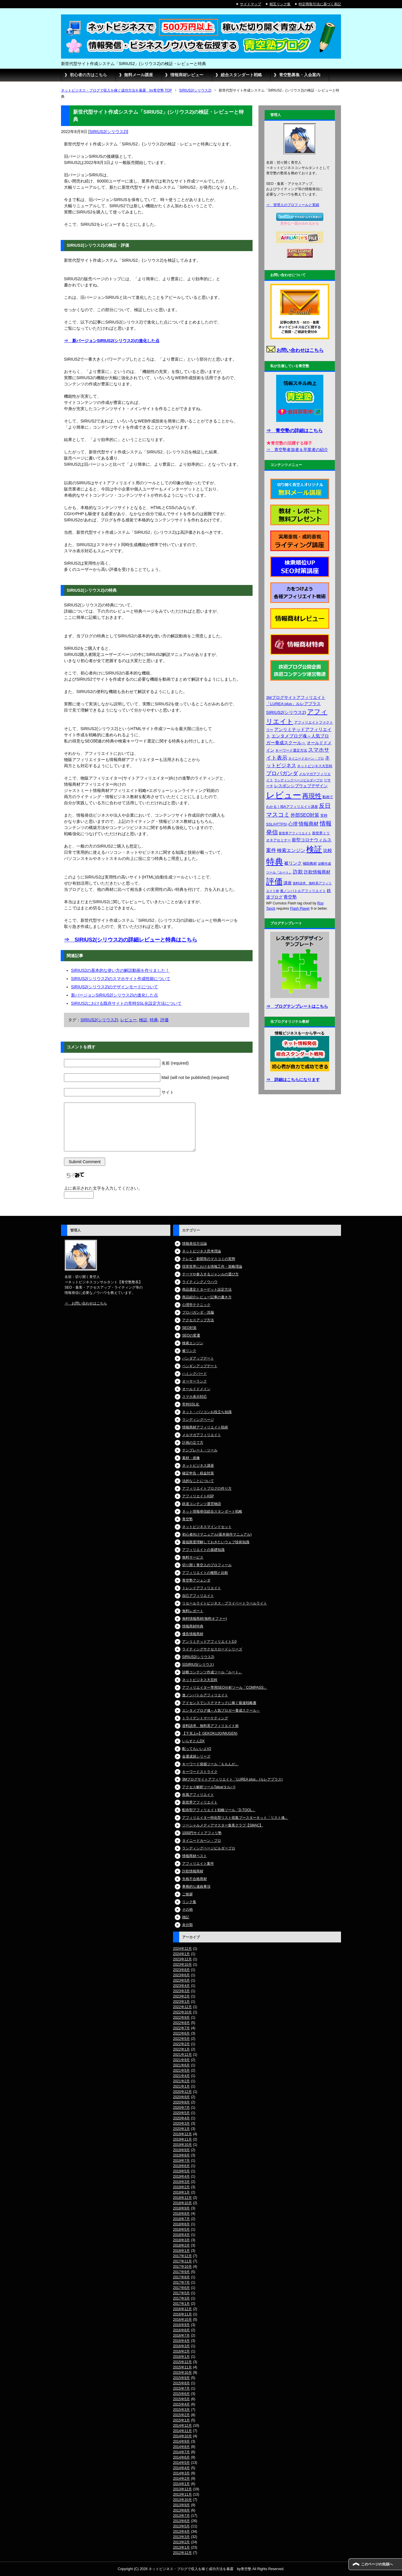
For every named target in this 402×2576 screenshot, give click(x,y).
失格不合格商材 (194, 1879)
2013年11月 (182, 2494)
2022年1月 (181, 2049)
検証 (143, 1019)
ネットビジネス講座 (198, 1465)
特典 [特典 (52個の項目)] (274, 861)
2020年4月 (181, 2118)
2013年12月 (182, 2489)
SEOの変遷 (191, 1335)
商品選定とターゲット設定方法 (207, 1289)
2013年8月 (181, 2510)
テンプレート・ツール (200, 1450)
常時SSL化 (191, 1404)
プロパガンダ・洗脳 (198, 1312)
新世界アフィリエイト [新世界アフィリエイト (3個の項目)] (295, 833)
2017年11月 (182, 2261)
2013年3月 (181, 2537)
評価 (164, 1019)
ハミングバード (194, 1374)
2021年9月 (181, 2060)
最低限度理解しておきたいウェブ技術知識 (215, 1542)
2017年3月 (181, 2298)
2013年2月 (181, 2542)
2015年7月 (181, 2388)
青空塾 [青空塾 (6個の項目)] (290, 897)
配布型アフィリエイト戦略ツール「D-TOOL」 (219, 1810)
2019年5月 (181, 2171)
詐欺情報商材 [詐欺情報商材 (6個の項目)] (317, 872)
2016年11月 (182, 2314)
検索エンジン (192, 1343)
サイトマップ (250, 4)
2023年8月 (181, 1970)
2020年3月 (181, 2123)
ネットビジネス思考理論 (201, 1251)
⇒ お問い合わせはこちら (86, 1303)
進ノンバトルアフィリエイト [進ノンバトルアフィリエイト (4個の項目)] (303, 891)
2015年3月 (181, 2410)
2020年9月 (181, 2097)
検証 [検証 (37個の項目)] (314, 849)
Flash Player (300, 908)
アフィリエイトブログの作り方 (207, 1488)
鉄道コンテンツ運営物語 (201, 1504)
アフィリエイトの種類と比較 (205, 1573)
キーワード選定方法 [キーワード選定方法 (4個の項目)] (291, 750)
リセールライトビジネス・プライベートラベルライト (224, 1603)
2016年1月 (181, 2357)
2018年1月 (181, 2251)
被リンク (189, 1351)
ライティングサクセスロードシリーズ (212, 1649)
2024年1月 (181, 1954)
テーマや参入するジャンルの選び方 (210, 1274)
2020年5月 (181, 2113)
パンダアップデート (198, 1358)
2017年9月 (181, 2272)
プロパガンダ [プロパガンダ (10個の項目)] (282, 773)
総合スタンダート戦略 (241, 74)
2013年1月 (181, 2547)
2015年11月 (182, 2367)
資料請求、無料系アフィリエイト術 (210, 1726)
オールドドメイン (196, 1389)
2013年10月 (182, 2500)
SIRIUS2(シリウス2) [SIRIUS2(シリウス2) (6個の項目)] (286, 712)
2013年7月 (181, 2516)
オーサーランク (194, 1381)
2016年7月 (181, 2335)
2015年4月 (181, 2404)
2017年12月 (182, 2256)
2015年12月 (182, 2362)
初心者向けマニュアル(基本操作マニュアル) (217, 1534)
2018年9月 (181, 2208)
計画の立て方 (192, 1442)
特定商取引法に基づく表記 (320, 4)
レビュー (128, 1019)
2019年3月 (181, 2182)
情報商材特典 (192, 1626)
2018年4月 (181, 2235)
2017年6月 (181, 2288)
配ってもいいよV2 (196, 1749)
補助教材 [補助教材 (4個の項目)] (310, 863)
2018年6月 (181, 2224)
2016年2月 (181, 2351)
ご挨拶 (187, 1894)
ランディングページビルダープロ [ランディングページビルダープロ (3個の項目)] (298, 780)
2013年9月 (181, 2505)
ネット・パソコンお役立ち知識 (207, 1412)
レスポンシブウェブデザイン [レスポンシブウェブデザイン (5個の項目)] (301, 786)
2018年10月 (182, 2203)
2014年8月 (181, 2447)
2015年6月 (181, 2394)
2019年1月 (181, 2192)
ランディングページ (198, 1420)
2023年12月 (182, 1959)
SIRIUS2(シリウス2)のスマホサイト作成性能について (121, 978)
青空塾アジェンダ (196, 1580)
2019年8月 (181, 2155)
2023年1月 (181, 2002)
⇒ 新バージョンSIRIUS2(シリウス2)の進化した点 (111, 340)
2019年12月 (182, 2134)
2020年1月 (181, 2129)
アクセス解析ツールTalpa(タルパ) (208, 1787)
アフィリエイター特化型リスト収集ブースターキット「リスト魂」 (235, 1818)
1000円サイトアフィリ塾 (202, 1833)
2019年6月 (181, 2166)
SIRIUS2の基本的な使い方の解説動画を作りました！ (120, 970)
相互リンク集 (280, 4)
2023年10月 (182, 1964)
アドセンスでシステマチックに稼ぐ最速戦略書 (219, 1703)
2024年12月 (182, 1949)
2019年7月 (181, 2161)
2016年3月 (181, 2346)
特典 (154, 1019)
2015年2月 (181, 2415)
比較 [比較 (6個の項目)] (327, 850)
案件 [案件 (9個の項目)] (271, 850)
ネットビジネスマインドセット (207, 1527)
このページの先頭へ (377, 2564)
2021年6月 (181, 2065)
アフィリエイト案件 (198, 1863)
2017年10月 (182, 2267)
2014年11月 (182, 2431)
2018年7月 (181, 2219)
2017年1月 (181, 2304)
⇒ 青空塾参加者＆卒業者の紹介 (297, 449)
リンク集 (189, 1902)
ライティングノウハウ (200, 1282)
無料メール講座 (138, 74)
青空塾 (187, 1519)
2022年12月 (182, 2007)
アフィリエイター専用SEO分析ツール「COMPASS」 (224, 1687)
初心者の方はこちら (88, 74)
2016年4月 (181, 2341)
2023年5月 (181, 1980)
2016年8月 (181, 2330)
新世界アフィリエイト (200, 1802)
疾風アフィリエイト (198, 1795)
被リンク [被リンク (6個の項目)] (293, 863)
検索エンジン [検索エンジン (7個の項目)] (291, 850)
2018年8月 (181, 2214)
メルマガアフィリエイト (201, 1435)
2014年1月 (181, 2484)
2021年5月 (181, 2070)
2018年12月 (182, 2198)
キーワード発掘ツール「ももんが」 (210, 1764)
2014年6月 (181, 2457)
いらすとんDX (193, 1741)
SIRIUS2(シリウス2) (108, 131)
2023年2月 (181, 1996)
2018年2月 (181, 2245)
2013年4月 (181, 2531)
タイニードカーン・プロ (201, 1841)
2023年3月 (181, 1991)
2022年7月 (181, 2028)
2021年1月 (181, 2086)
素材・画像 (191, 1458)
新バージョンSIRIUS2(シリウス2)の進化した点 (114, 995)
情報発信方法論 (194, 1243)
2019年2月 (181, 2187)
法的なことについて (198, 1481)
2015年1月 (181, 2420)
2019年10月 (182, 2145)
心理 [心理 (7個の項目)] (293, 823)
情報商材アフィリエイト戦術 (205, 1427)
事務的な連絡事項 (196, 1886)
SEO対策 (189, 1328)
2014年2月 (181, 2478)
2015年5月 (181, 2399)
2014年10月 (182, 2436)
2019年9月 (181, 2150)
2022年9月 (181, 2017)
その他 (187, 1909)
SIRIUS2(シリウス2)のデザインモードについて (114, 986)
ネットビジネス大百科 (200, 1680)
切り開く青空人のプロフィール (207, 1565)
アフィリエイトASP (198, 1496)
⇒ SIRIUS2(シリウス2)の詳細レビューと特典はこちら (130, 940)
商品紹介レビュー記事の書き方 (207, 1297)
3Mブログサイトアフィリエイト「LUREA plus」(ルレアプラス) (232, 1779)
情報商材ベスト (194, 1856)
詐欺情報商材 (192, 1871)
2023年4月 (181, 1986)
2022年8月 (181, 2023)
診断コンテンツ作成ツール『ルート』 (212, 1672)
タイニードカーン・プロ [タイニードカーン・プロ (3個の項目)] (306, 758)
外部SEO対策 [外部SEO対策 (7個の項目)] (305, 815)
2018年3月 (181, 2240)
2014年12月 (182, 2426)
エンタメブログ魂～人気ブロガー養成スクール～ (221, 1710)
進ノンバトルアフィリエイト (205, 1695)
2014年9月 (181, 2441)
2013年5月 (181, 2526)
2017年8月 (181, 2277)
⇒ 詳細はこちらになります (293, 1079)
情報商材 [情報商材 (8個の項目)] (309, 823)
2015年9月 (181, 2378)
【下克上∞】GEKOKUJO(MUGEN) (210, 1733)
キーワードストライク (200, 1772)
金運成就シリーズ (196, 1756)
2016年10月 (182, 2320)
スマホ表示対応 (194, 1397)
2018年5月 (181, 2229)
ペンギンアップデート (200, 1366)
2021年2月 (181, 2081)
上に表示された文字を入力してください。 (103, 1188)
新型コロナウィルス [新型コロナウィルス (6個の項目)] (312, 840)
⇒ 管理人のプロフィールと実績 (292, 205)
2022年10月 (182, 2012)
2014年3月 (181, 2473)
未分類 (187, 1925)
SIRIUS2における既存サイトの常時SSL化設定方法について (126, 1003)
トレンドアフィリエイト (201, 1588)
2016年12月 (182, 2309)
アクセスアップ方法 (198, 1320)
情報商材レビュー (186, 74)
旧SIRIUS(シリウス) (198, 1664)
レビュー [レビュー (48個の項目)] (283, 795)
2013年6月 (181, 2521)
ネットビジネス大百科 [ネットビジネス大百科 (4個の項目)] (314, 766)
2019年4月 (181, 2176)
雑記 (185, 1917)
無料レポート (192, 1611)
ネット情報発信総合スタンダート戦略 (212, 1511)
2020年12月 (182, 2092)
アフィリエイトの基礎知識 (203, 1550)
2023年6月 (181, 1975)
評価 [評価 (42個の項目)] (274, 881)
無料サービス (192, 1557)
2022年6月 (181, 2033)
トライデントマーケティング (205, 1718)
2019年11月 (182, 2139)
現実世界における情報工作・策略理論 (212, 1266)
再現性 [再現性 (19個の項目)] (312, 796)
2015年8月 (181, 2383)
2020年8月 (181, 2102)
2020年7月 (181, 2108)
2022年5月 (181, 2039)
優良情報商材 (192, 1634)
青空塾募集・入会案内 (299, 74)
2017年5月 (181, 2293)
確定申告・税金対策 (198, 1473)
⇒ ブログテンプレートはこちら (297, 1006)
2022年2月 (181, 2044)
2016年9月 (181, 2325)
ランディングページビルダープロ (208, 1848)
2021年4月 (181, 2076)
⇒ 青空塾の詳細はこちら (294, 430)
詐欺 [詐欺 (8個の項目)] (298, 871)
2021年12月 (182, 2055)
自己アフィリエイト (198, 1596)
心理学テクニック (196, 1305)
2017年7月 (181, 2282)
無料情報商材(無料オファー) (204, 1619)
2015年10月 (182, 2373)
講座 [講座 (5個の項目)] (288, 883)
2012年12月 (182, 2553)
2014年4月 (181, 2468)
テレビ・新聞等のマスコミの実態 (208, 1259)
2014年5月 (181, 2463)
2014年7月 (181, 2452)
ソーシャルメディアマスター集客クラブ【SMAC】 (222, 1825)
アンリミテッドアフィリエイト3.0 (209, 1642)
